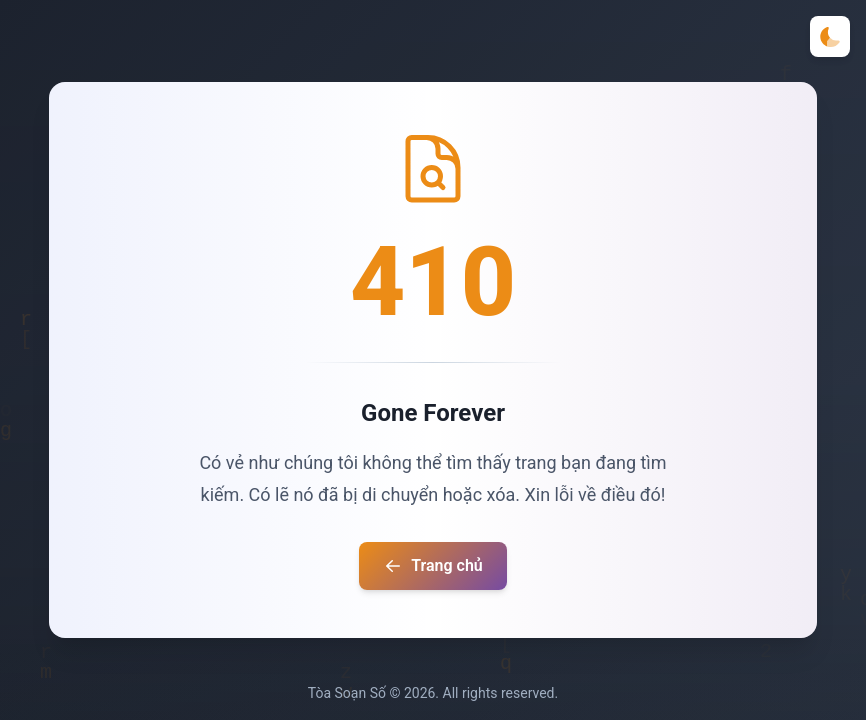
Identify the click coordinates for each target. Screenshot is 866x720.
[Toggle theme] (830, 36)
